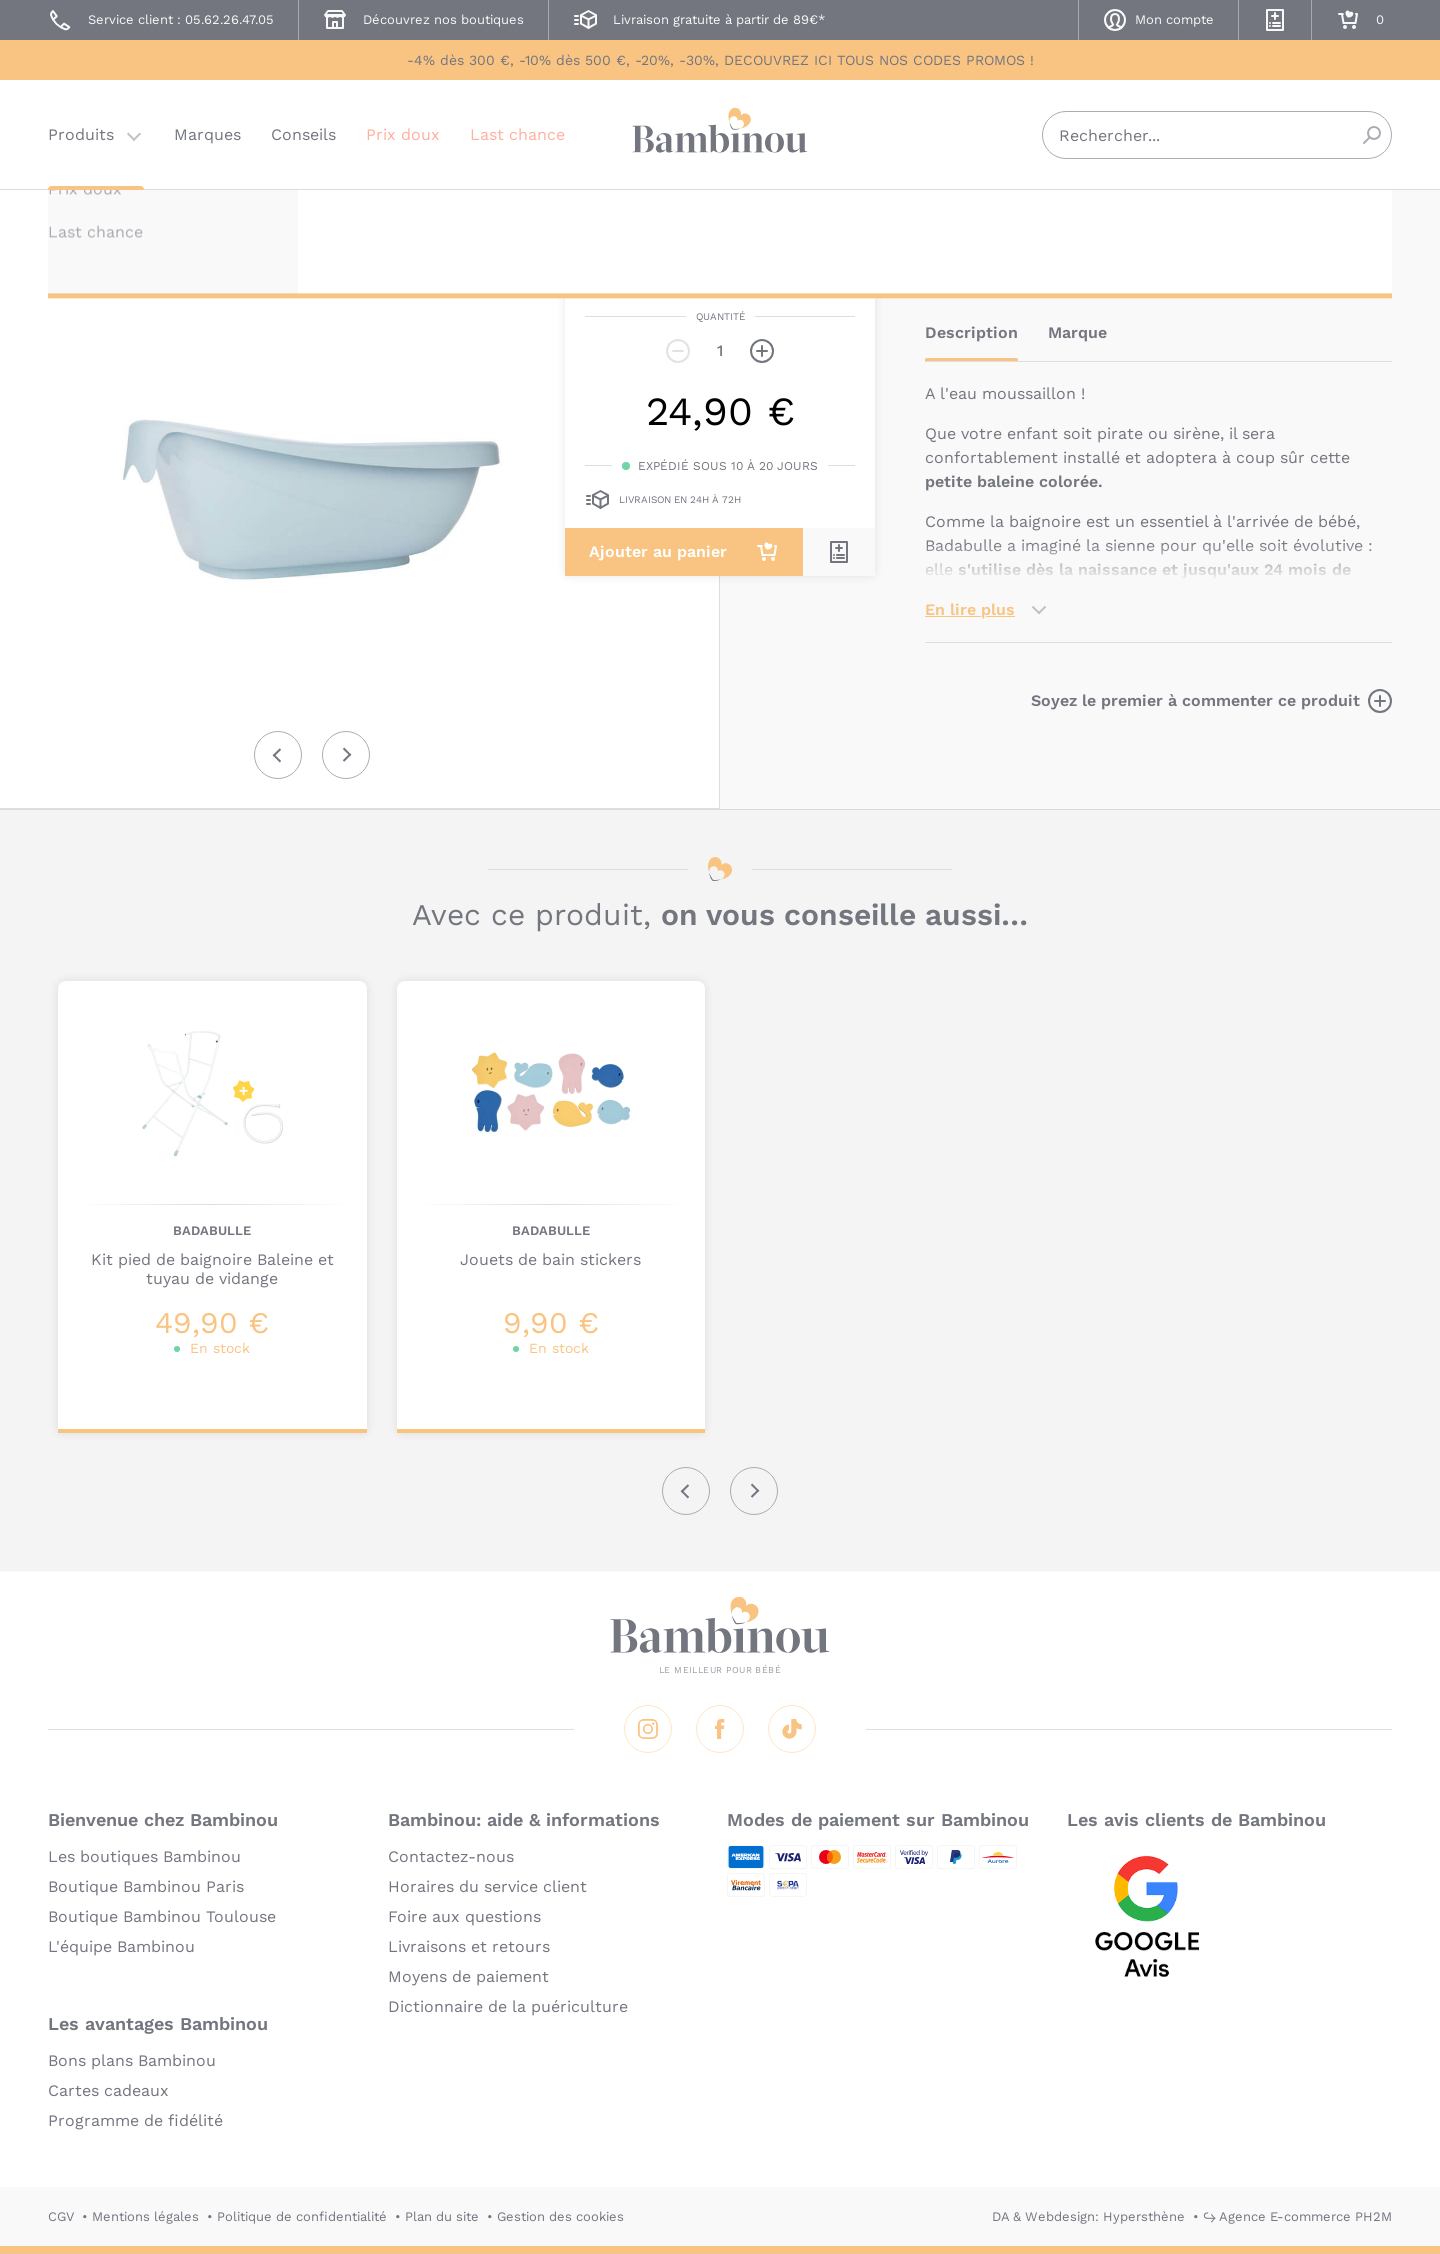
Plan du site (442, 2216)
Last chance (517, 134)
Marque (1077, 332)
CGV (61, 2216)
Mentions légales (145, 2216)
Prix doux (403, 134)
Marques (207, 134)
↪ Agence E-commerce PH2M (1297, 2216)
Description (971, 332)
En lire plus (970, 609)
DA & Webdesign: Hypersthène (1088, 2216)
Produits (81, 134)
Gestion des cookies (560, 2216)
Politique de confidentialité (302, 2216)
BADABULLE (964, 217)
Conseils (303, 134)
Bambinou (720, 132)
